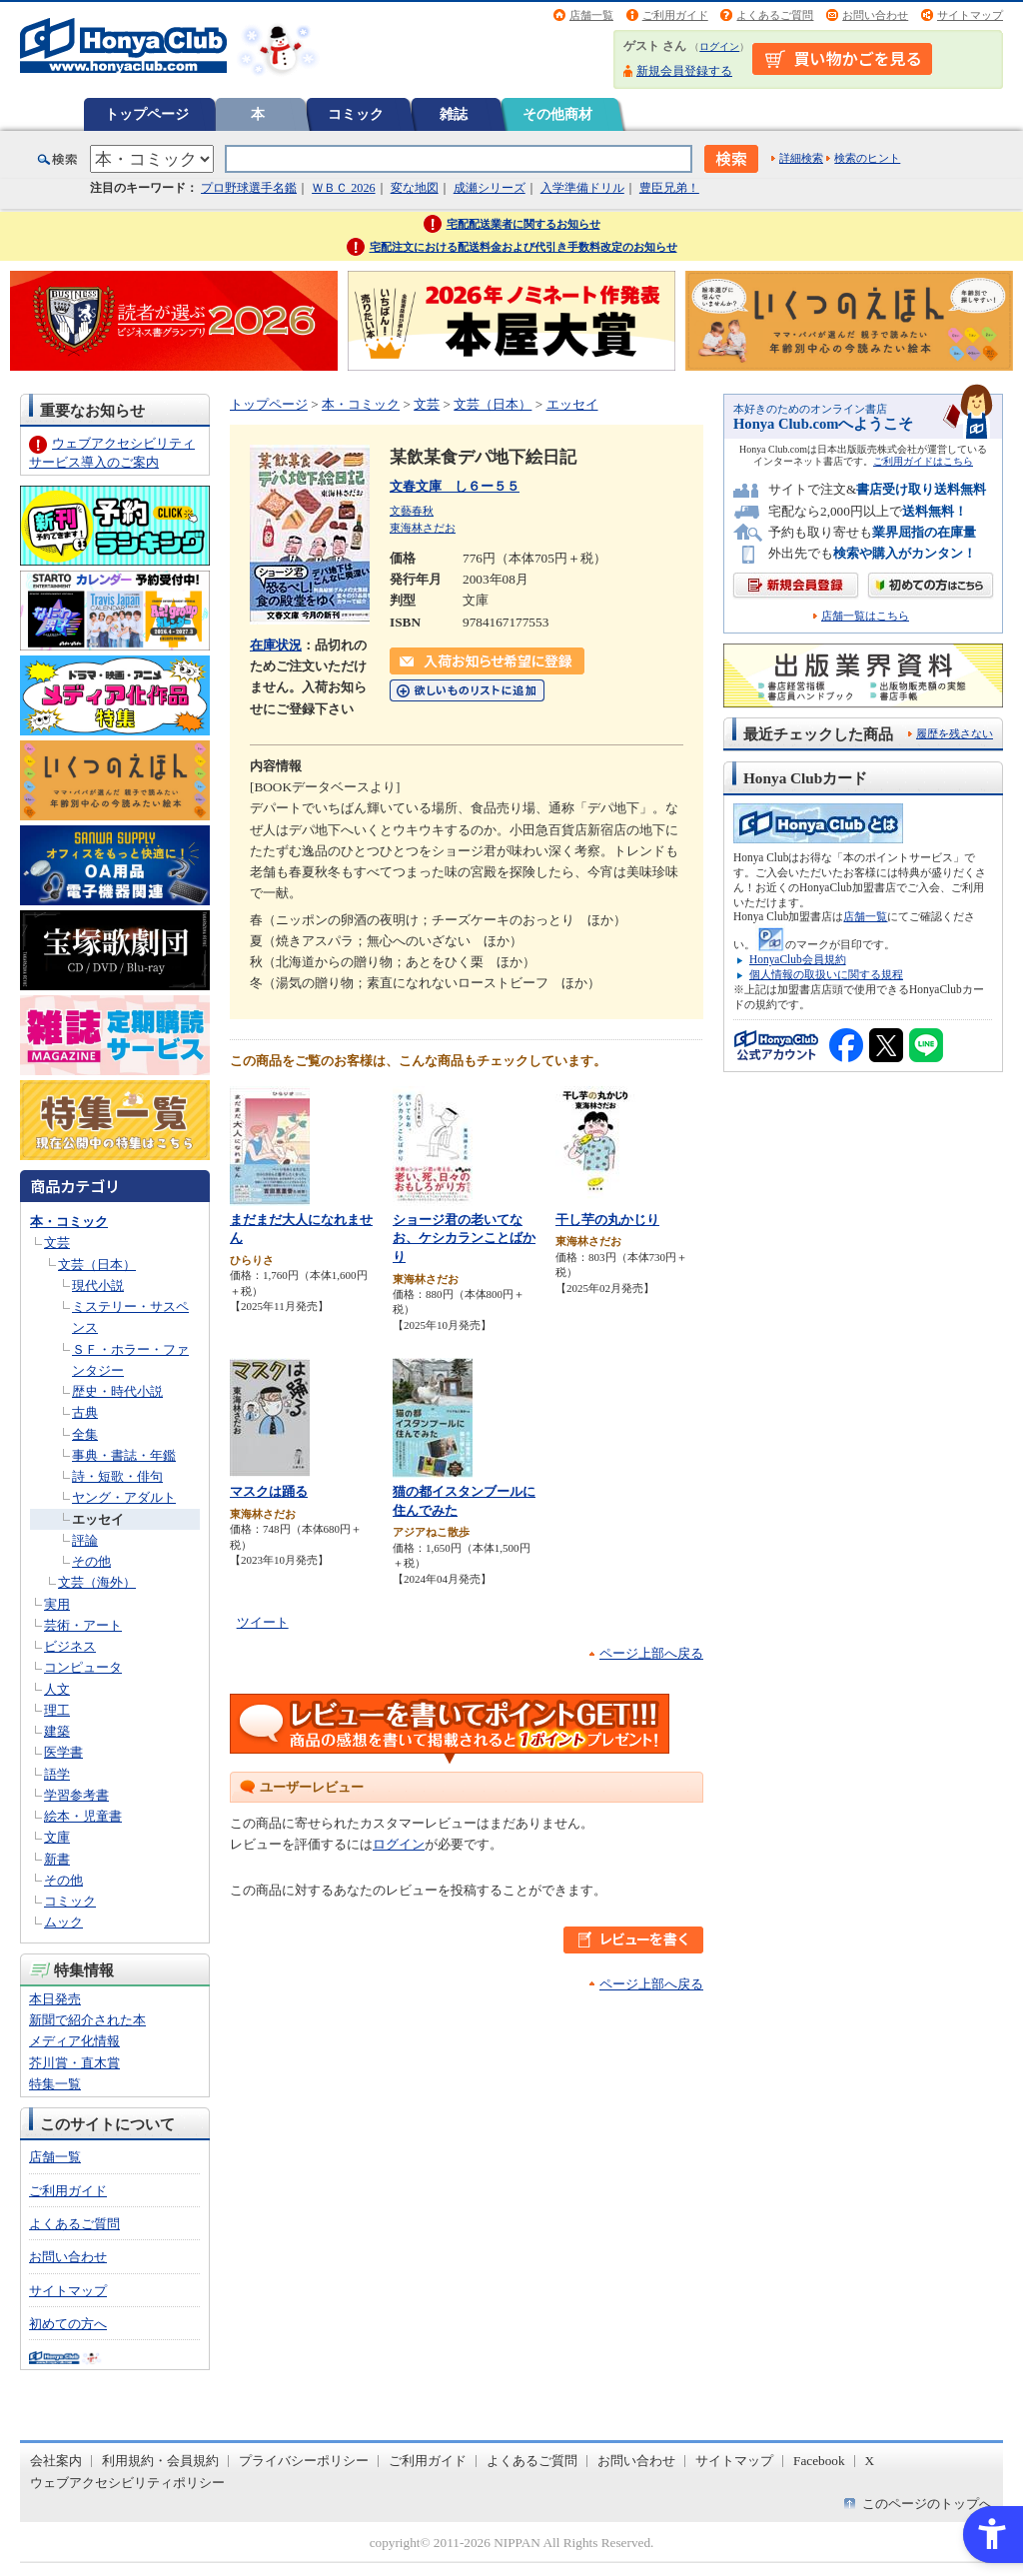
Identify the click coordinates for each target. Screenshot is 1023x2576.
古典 (85, 1412)
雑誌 (454, 114)
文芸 (57, 1242)
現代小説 (98, 1285)
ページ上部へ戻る (651, 1653)
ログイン (719, 46)
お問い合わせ (875, 15)
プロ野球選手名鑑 (249, 188)
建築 (57, 1731)
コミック (356, 114)
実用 (57, 1604)
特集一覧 (55, 2083)
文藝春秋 (412, 511)
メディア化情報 (74, 2040)
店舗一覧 (591, 15)
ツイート (263, 1622)
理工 (57, 1710)
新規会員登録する (684, 71)
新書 (57, 1859)
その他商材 (557, 114)
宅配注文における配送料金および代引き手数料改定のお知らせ (523, 247)
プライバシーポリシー (304, 2460)
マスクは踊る (269, 1491)
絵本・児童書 (83, 1816)
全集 (85, 1434)
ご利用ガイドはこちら (923, 461)
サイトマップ (970, 15)
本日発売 (55, 1998)
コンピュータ (83, 1667)
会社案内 (56, 2460)
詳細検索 (801, 158)
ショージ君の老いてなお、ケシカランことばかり (464, 1238)
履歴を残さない (954, 733)
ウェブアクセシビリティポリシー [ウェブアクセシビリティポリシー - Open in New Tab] (127, 2482)
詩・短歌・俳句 (117, 1476)
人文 (57, 1689)
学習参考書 (76, 1795)
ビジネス (70, 1646)
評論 (85, 1540)
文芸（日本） (97, 1264)
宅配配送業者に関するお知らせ (523, 224)
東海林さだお (423, 528)
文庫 (57, 1837)
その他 (91, 1561)
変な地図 (415, 188)
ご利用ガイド (675, 15)
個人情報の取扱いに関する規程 (826, 974)
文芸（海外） (97, 1582)
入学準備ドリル (582, 188)
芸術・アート (83, 1625)
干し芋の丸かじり (607, 1219)
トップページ (147, 114)
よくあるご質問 (774, 15)
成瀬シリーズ (489, 188)
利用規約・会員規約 (160, 2460)
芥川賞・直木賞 (74, 2062)
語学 (57, 1774)
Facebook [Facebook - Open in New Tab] (819, 2460)
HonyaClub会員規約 (797, 959)
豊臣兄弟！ (669, 188)
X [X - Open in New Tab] (870, 2460)
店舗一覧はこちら (865, 616)
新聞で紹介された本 (87, 2019)
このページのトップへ (927, 2503)
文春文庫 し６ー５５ (454, 486)
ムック (63, 1922)
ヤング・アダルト (124, 1497)
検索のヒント (867, 158)
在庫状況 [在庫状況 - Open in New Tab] (276, 645)
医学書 (63, 1752)
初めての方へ (68, 2323)
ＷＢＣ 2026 (343, 188)
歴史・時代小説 (117, 1391)
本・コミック (69, 1221)
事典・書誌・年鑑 (124, 1455)
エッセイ (98, 1519)
